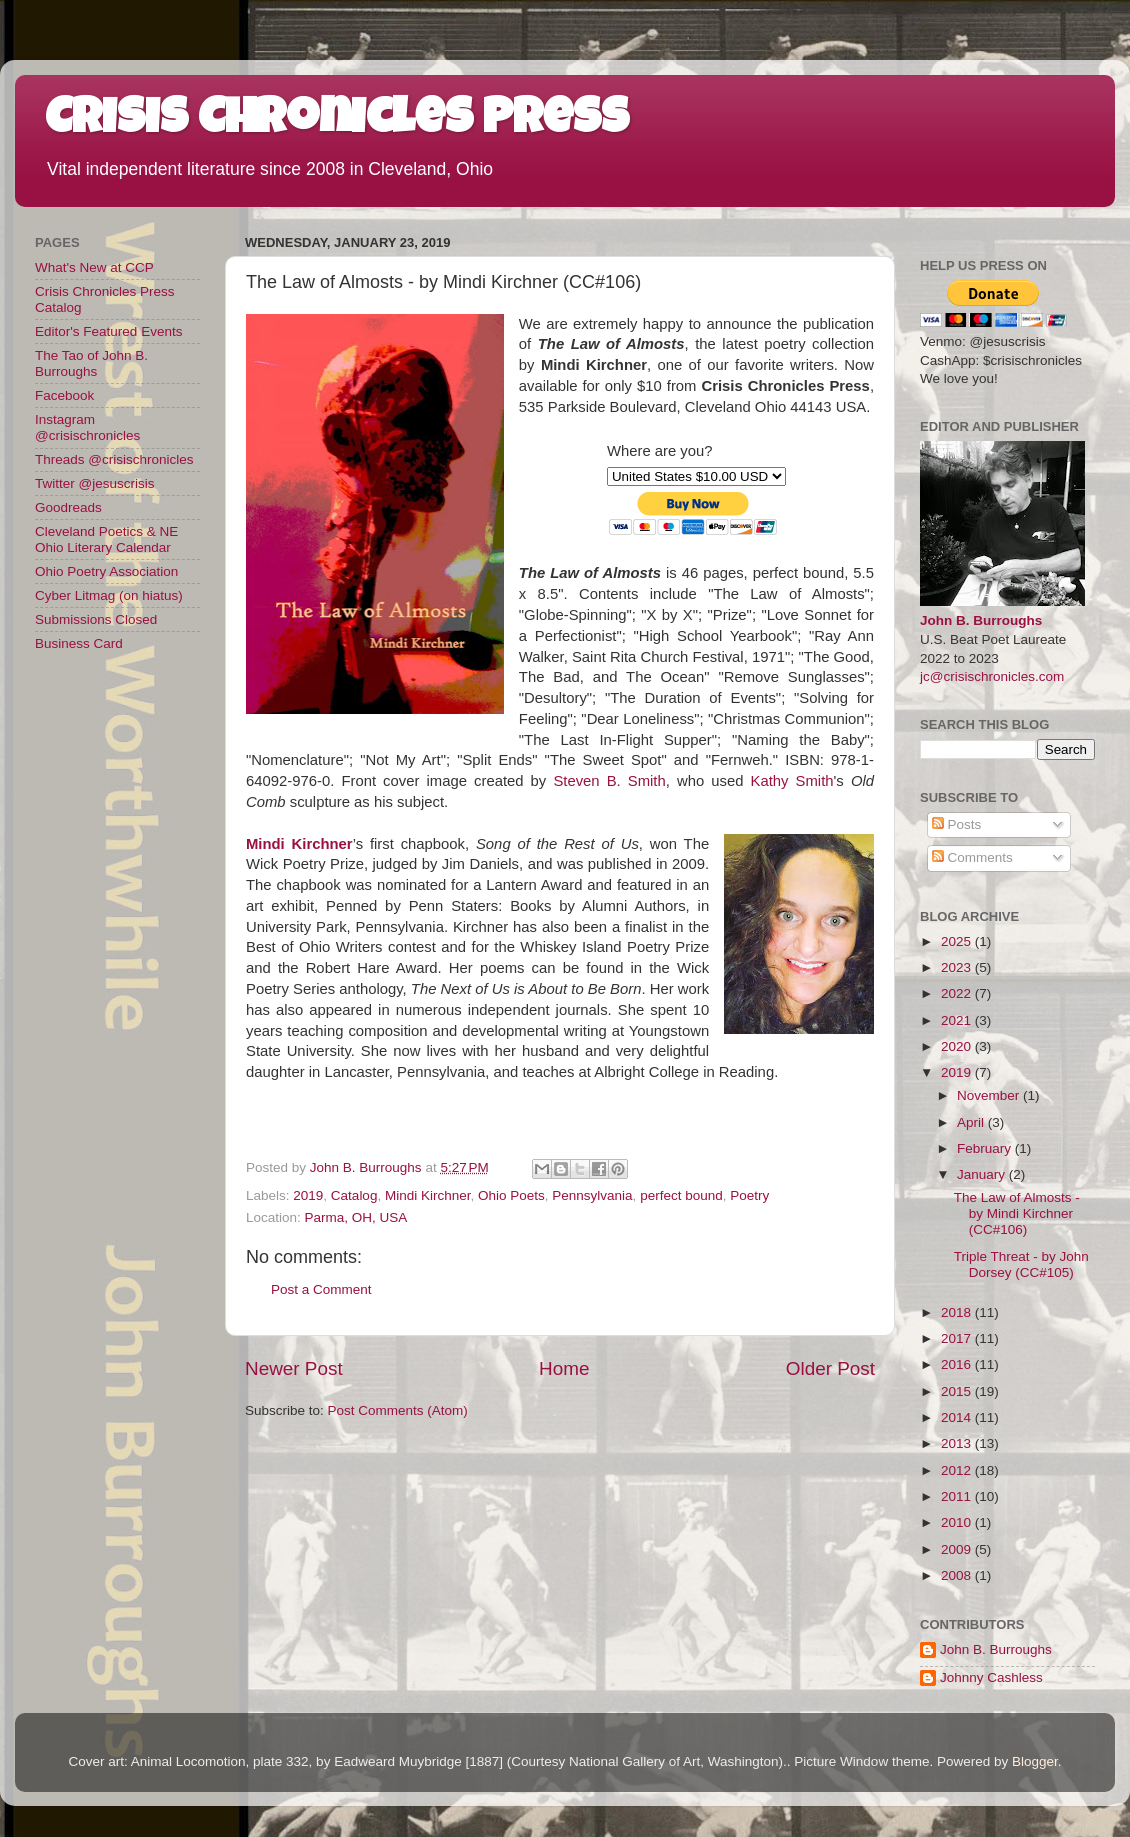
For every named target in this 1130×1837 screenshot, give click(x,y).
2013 (958, 1443)
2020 (958, 1046)
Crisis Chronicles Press (337, 122)
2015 (958, 1391)
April (972, 1122)
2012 (958, 1470)
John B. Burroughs (981, 620)
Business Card (79, 643)
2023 (958, 967)
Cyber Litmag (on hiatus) (109, 595)
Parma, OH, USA (356, 1217)
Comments (972, 857)
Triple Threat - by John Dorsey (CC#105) (1021, 1264)
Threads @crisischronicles (114, 459)
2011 (958, 1496)
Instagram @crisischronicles (87, 427)
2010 (958, 1522)
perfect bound (681, 1195)
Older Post (830, 1368)
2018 (958, 1312)
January (983, 1174)
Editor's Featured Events (108, 331)
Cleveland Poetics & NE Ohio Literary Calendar (106, 539)
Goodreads (68, 507)
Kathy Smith (792, 781)
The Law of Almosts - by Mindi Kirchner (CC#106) (1017, 1213)
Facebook (64, 395)
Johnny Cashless (991, 1677)
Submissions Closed (96, 619)
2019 (308, 1195)
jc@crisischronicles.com (992, 676)
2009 (958, 1549)
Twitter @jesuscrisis (94, 483)
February (986, 1148)
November (990, 1095)
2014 (958, 1417)
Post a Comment (321, 1289)
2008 (958, 1575)
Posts (957, 824)
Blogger (1035, 1761)
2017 (958, 1338)
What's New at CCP (94, 267)
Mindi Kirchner (428, 1195)
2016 (958, 1364)
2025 (958, 941)
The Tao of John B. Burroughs (91, 363)
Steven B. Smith (609, 781)
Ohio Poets (511, 1195)
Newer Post (294, 1368)
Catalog (354, 1195)
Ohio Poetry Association (106, 571)
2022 (958, 993)
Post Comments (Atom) (398, 1410)
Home (564, 1368)
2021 (958, 1020)
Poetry (749, 1195)
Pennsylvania (592, 1195)
